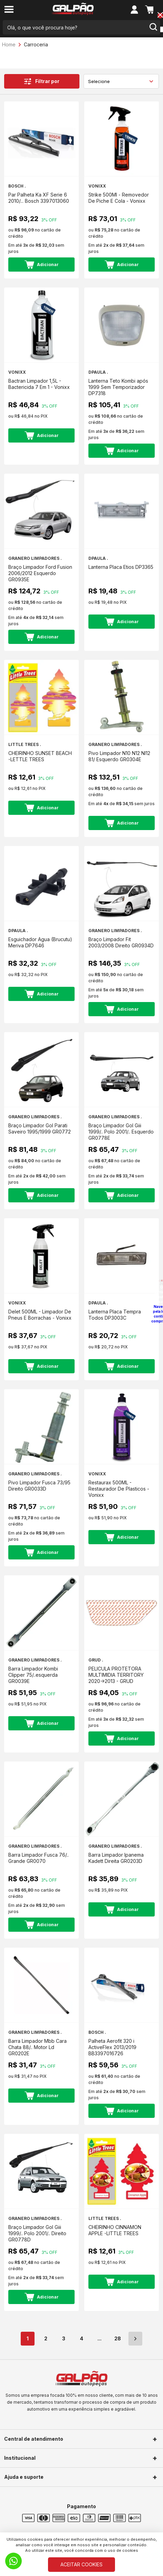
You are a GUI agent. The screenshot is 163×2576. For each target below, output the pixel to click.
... (99, 2338)
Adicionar (42, 264)
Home (9, 44)
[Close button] (160, 15)
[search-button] (153, 27)
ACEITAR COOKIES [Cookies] (81, 2564)
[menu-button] (9, 10)
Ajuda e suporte (24, 2477)
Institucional (20, 2458)
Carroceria (36, 44)
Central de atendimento (33, 2439)
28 (117, 2338)
